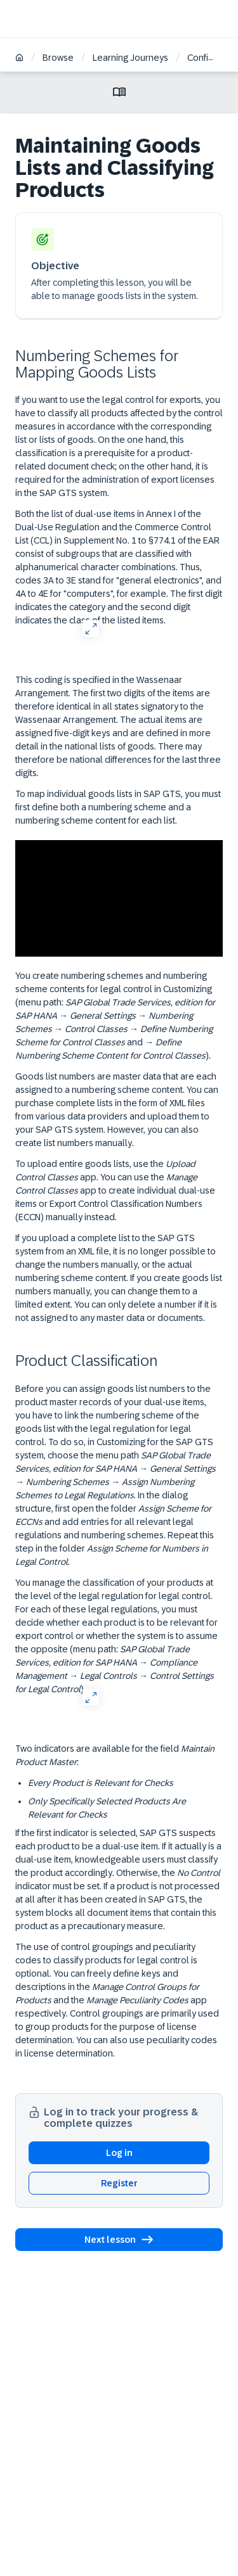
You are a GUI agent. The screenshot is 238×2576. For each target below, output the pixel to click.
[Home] (19, 58)
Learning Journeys (130, 58)
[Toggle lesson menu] (119, 92)
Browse (58, 58)
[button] (119, 2239)
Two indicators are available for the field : (115, 1755)
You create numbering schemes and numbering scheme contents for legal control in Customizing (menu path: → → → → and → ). (115, 1016)
